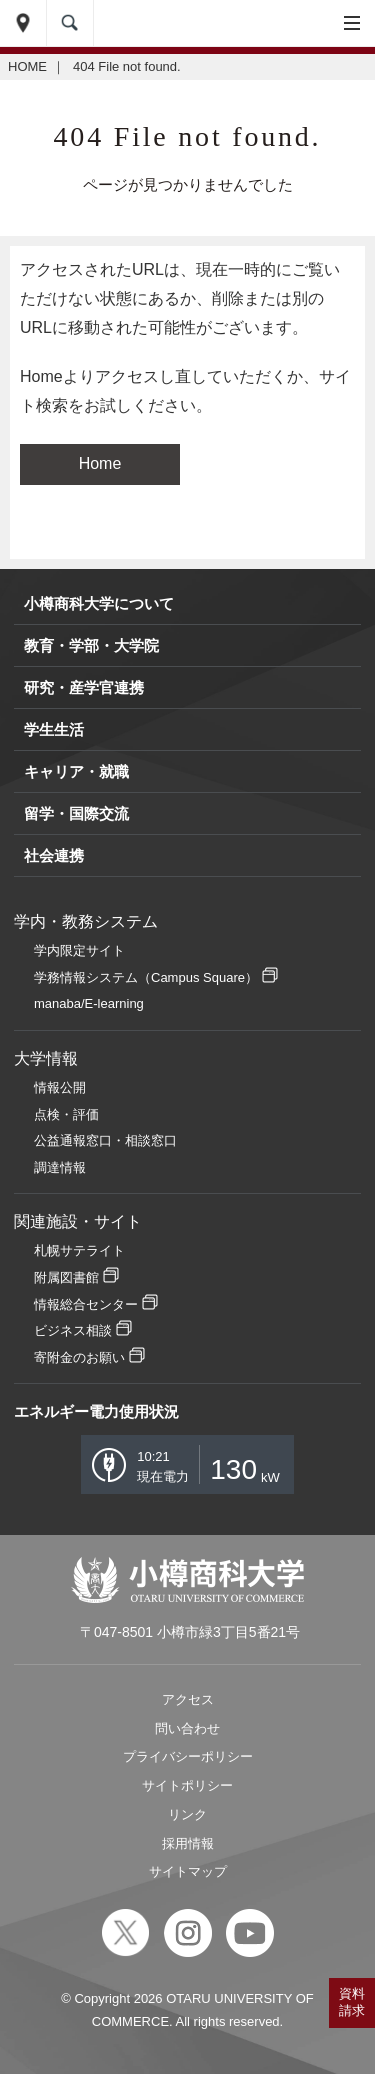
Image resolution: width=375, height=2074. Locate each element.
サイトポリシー (187, 1785)
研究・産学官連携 (84, 687)
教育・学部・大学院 (91, 645)
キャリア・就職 (76, 771)
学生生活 (54, 729)
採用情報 (188, 1843)
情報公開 (60, 1087)
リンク (187, 1814)
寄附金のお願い (79, 1357)
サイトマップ (188, 1871)
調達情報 (60, 1167)
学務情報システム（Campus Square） (146, 977)
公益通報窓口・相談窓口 (105, 1140)
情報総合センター (86, 1304)
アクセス (188, 1699)
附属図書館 (66, 1277)
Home (100, 463)
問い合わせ (187, 1728)
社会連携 (54, 855)
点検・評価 (66, 1114)
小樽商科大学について (99, 603)
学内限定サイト (79, 950)
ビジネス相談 (73, 1330)
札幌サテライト (79, 1250)
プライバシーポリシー (188, 1756)
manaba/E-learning (89, 1003)
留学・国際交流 (76, 813)
